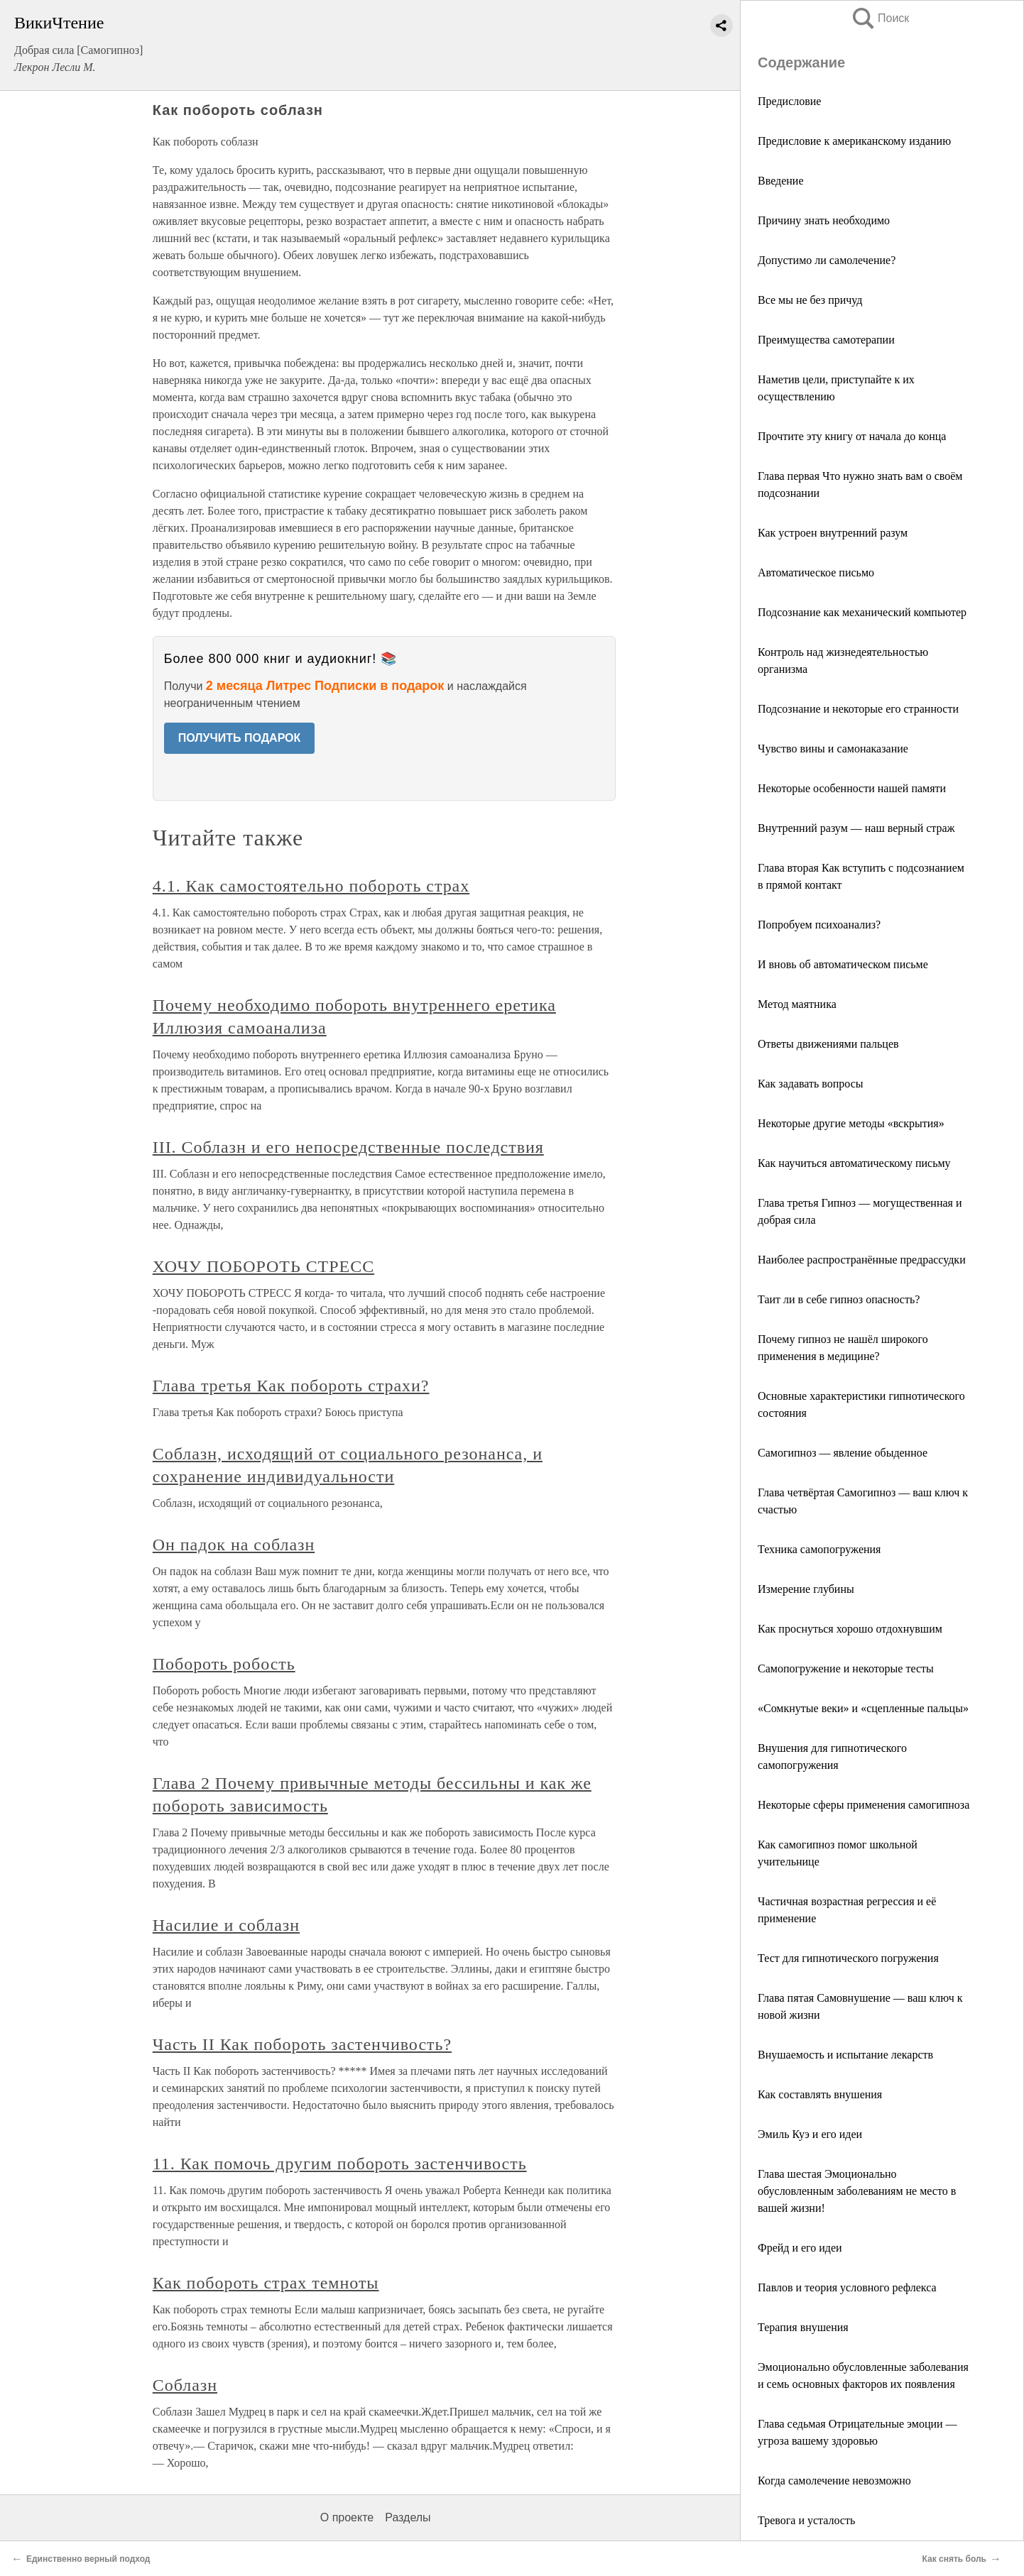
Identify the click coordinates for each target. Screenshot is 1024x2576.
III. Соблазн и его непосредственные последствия (348, 1147)
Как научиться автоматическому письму (854, 1163)
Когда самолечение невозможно (834, 2480)
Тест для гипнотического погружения (848, 1958)
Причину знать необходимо (824, 220)
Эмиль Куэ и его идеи (810, 2134)
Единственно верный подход (88, 2559)
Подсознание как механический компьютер (862, 612)
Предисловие (789, 101)
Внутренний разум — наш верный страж (856, 828)
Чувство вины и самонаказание (833, 748)
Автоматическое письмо (816, 572)
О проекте (347, 2517)
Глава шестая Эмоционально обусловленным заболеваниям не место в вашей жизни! (857, 2191)
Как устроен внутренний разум (833, 533)
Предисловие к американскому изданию (854, 141)
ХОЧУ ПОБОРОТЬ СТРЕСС (263, 1266)
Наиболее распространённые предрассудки (862, 1260)
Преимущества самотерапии (826, 340)
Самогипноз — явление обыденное (842, 1453)
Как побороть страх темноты (266, 2283)
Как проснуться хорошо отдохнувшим (850, 1629)
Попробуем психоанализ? (819, 925)
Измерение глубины (806, 1589)
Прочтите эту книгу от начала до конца (852, 436)
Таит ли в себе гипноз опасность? (839, 1299)
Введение (781, 181)
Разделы (407, 2517)
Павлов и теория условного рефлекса (847, 2287)
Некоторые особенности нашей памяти (852, 788)
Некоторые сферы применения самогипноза (863, 1805)
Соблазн (185, 2385)
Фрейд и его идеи (800, 2248)
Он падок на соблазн (234, 1544)
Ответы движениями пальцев (828, 1044)
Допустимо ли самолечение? (826, 260)
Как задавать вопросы (811, 1084)
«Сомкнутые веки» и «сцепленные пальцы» (863, 1708)
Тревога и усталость (806, 2520)
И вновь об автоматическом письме (843, 964)
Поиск (880, 18)
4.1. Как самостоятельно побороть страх (311, 886)
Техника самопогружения (819, 1549)
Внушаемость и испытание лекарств (845, 2055)
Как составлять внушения (820, 2094)
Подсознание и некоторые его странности (858, 709)
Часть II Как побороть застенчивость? (302, 2044)
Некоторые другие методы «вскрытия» (851, 1123)
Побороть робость (224, 1664)
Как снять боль (954, 2559)
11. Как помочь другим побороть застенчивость (340, 2163)
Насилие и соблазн (226, 1925)
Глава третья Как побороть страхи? (291, 1385)
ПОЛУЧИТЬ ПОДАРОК (239, 738)
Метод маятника (797, 1004)
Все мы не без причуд (810, 300)
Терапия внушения (803, 2327)
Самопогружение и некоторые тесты (846, 1668)
